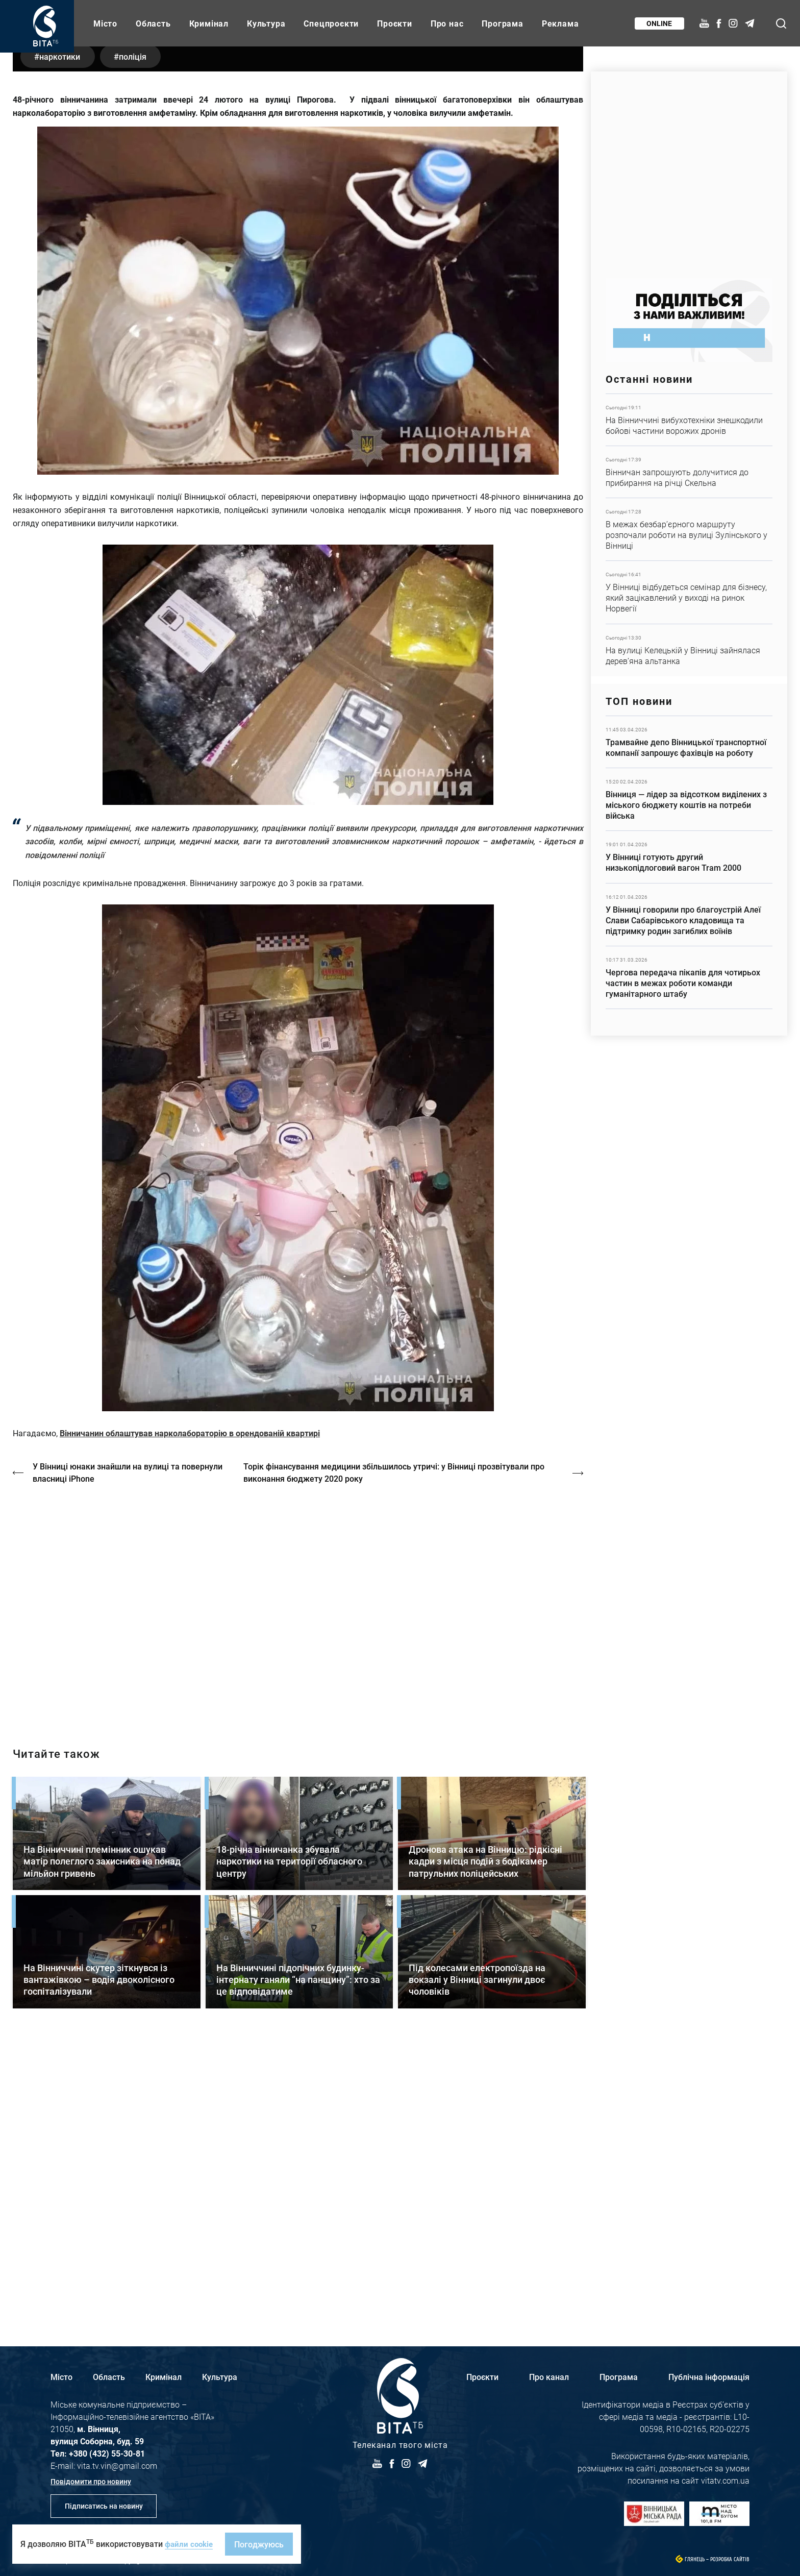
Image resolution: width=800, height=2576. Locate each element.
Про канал (549, 2376)
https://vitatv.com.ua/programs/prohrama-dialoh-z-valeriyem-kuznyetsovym (298, 1891)
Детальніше (689, 420)
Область (153, 23)
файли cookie (190, 2543)
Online (658, 23)
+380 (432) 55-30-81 (107, 2453)
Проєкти (394, 23)
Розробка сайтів (729, 2559)
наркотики (61, 341)
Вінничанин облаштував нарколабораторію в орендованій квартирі (190, 1718)
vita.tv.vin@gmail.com (117, 2465)
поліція (137, 341)
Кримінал (209, 23)
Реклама (560, 23)
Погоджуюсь (262, 2544)
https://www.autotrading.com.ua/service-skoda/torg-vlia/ (689, 169)
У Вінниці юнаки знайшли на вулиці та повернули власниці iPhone (128, 1757)
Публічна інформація (708, 2376)
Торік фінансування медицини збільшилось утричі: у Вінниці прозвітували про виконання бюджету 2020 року (395, 1757)
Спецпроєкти (331, 23)
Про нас (447, 23)
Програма (502, 23)
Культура (266, 23)
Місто (105, 23)
